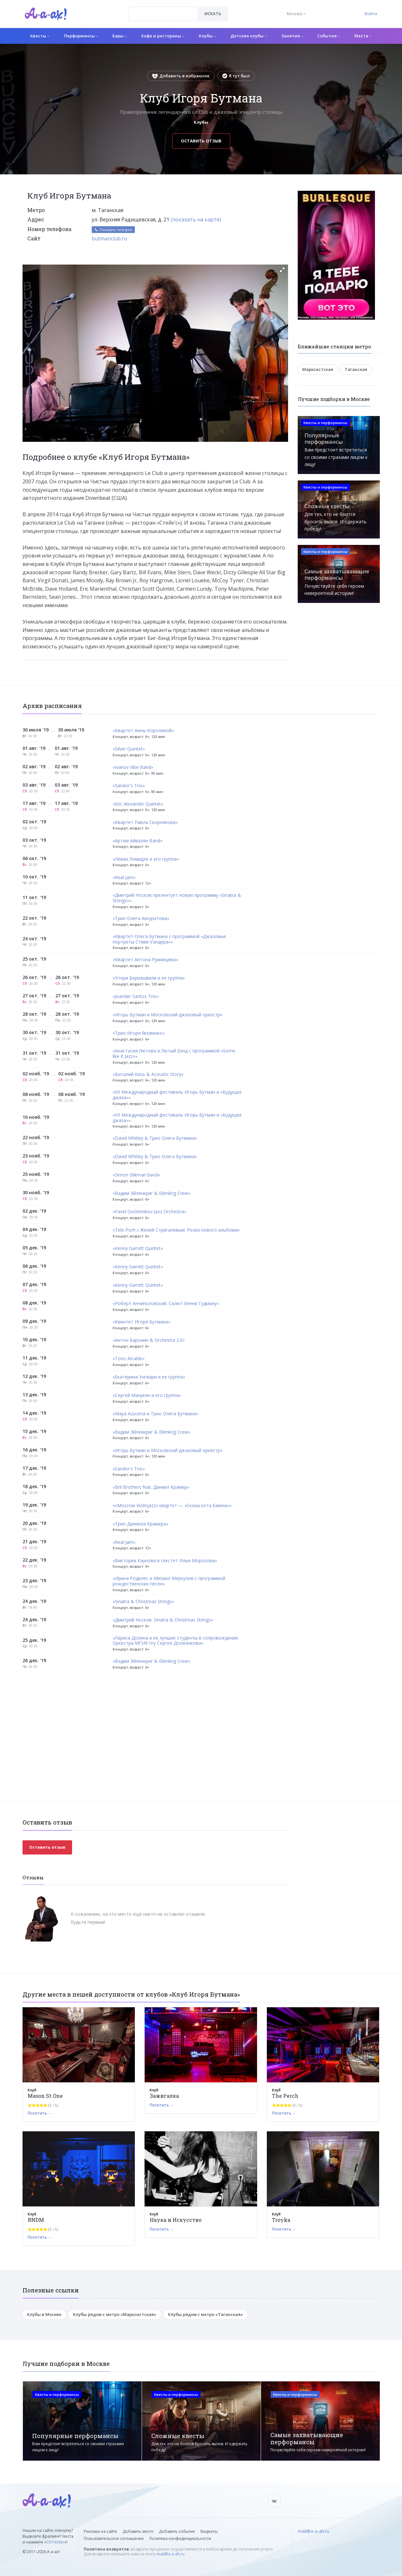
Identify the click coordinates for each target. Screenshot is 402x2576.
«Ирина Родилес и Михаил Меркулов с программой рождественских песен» (169, 1581)
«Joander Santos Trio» (136, 996)
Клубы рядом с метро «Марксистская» (114, 2314)
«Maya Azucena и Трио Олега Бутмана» (155, 1414)
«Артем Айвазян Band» (138, 841)
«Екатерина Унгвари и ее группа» (149, 1377)
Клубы (207, 36)
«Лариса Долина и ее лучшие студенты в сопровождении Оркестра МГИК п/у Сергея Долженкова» (175, 1640)
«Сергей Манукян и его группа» (147, 1395)
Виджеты (209, 2531)
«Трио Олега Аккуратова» (141, 918)
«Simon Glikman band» (136, 1175)
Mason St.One (45, 2095)
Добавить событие (177, 2531)
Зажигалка (164, 2095)
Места (362, 36)
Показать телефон (113, 229)
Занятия (292, 36)
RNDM (36, 2219)
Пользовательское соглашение (114, 2538)
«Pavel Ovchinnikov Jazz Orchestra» (149, 1212)
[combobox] (163, 13)
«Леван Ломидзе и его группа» (146, 859)
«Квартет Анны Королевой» (143, 730)
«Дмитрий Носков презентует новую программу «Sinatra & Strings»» (177, 898)
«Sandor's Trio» (129, 786)
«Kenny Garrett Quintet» (138, 1248)
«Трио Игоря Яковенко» (139, 1033)
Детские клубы (248, 36)
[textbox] (163, 9)
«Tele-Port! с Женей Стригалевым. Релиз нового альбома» (176, 1230)
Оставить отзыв (201, 141)
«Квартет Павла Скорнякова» (145, 822)
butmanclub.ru (109, 238)
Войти (371, 13)
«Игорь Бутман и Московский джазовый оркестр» (167, 1015)
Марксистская (317, 369)
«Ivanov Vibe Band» (133, 767)
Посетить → (40, 2113)
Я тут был (236, 76)
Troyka (281, 2219)
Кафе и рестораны (162, 36)
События (328, 36)
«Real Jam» (124, 877)
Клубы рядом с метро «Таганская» (205, 2314)
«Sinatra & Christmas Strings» (143, 1601)
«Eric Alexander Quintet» (138, 804)
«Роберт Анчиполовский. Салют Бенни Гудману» (166, 1303)
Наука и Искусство (175, 2219)
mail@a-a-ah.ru (170, 2554)
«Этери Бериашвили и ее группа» (149, 978)
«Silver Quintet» (129, 749)
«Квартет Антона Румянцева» (145, 960)
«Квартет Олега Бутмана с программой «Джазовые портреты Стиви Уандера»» (169, 939)
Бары (119, 36)
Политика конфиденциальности (180, 2538)
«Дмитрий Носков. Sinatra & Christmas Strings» (163, 1620)
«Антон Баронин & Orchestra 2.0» (149, 1340)
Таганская (356, 369)
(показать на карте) (196, 219)
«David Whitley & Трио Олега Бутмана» (155, 1138)
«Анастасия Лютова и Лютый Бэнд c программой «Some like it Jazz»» (174, 1053)
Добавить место (138, 2531)
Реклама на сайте (100, 2531)
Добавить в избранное (181, 76)
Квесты (40, 36)
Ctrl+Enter (55, 2542)
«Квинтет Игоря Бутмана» (141, 1322)
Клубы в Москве (44, 2314)
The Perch (285, 2095)
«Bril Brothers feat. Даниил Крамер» (151, 1487)
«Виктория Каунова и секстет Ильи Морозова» (165, 1561)
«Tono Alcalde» (129, 1358)
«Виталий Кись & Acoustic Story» (148, 1074)
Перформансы (81, 36)
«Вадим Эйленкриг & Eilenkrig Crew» (151, 1193)
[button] (282, 270)
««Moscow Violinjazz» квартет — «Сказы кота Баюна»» (172, 1505)
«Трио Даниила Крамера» (140, 1524)
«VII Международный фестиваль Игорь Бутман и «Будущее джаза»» (177, 1094)
